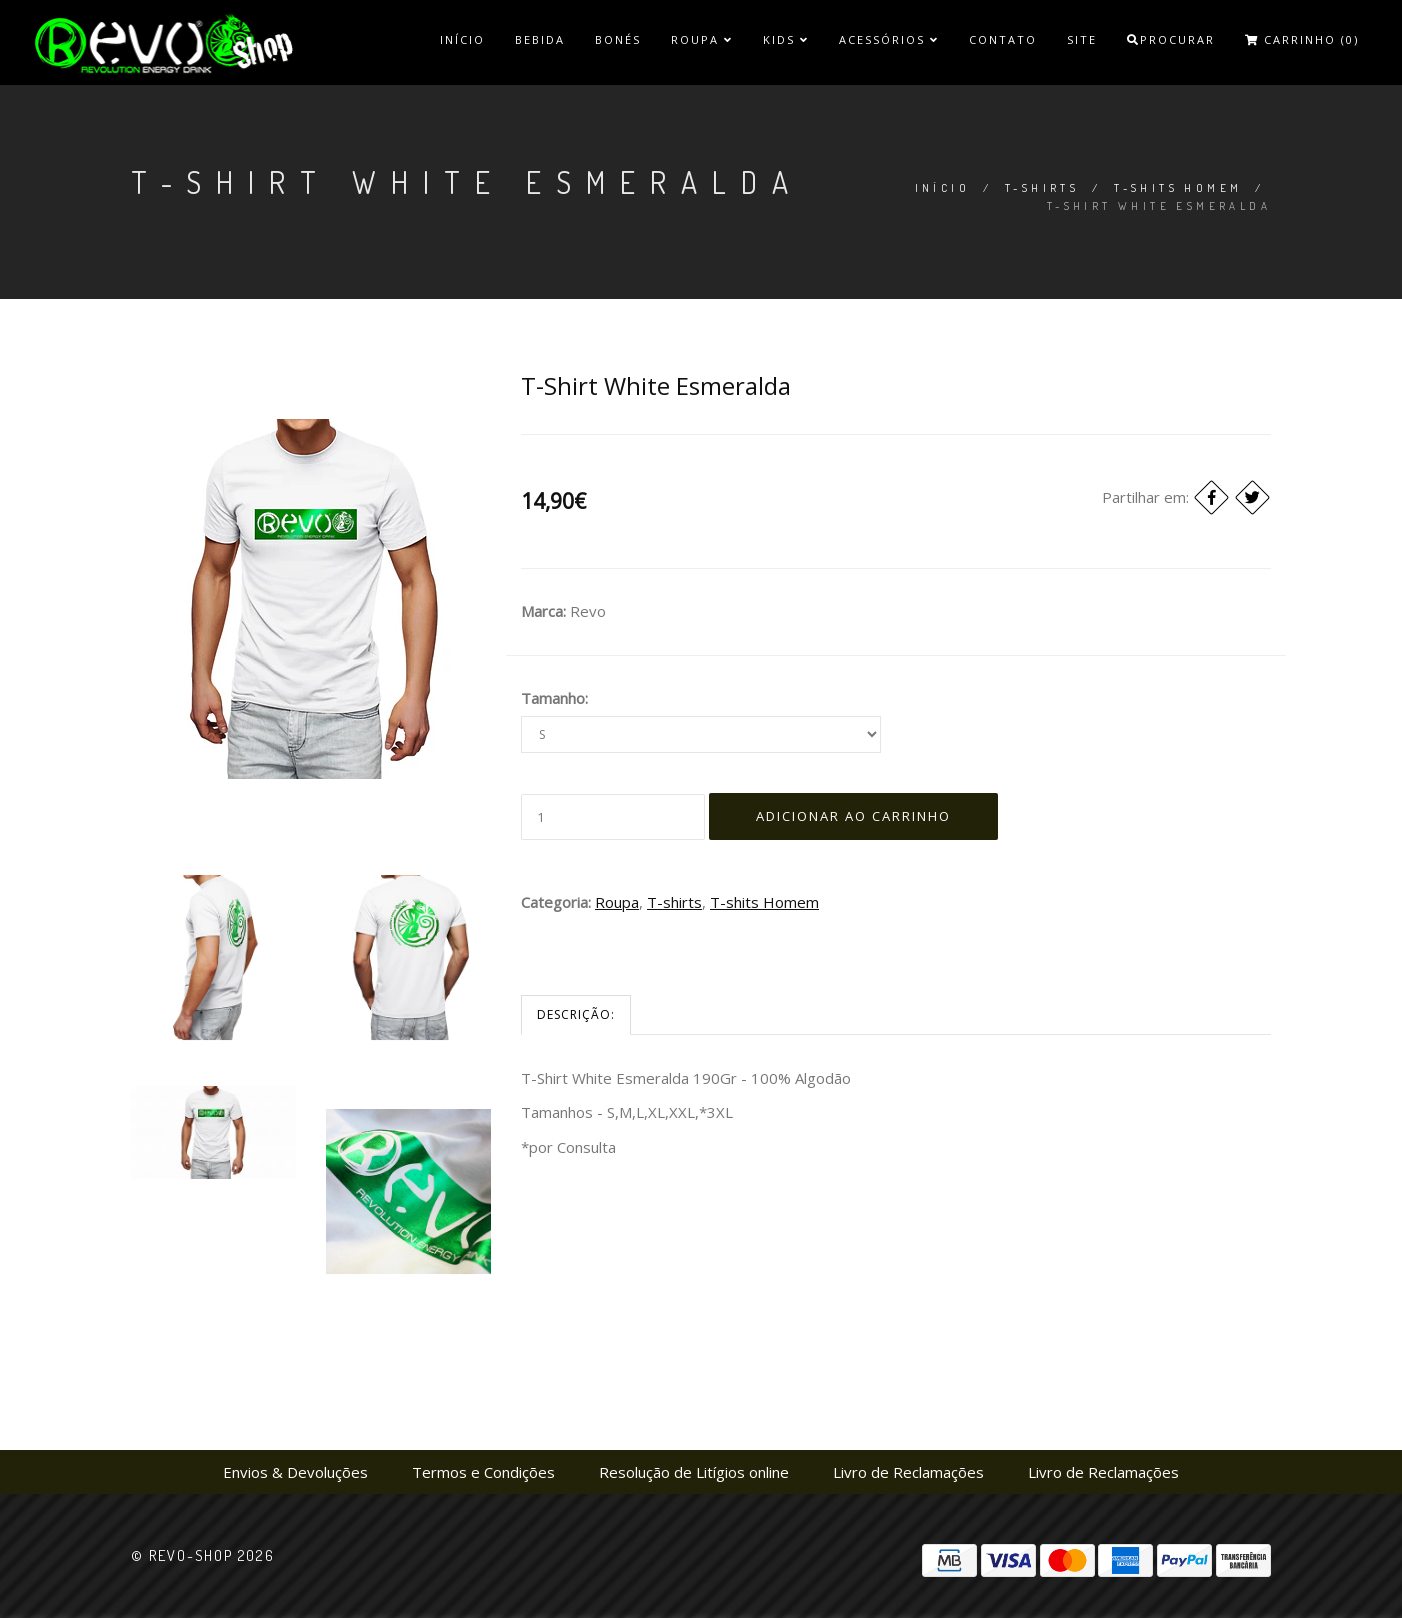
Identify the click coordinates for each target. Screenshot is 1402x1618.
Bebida (540, 39)
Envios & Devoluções (295, 1472)
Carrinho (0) (1302, 39)
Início (462, 39)
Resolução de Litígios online (694, 1472)
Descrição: (576, 1014)
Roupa (702, 39)
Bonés (618, 39)
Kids (786, 39)
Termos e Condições (483, 1472)
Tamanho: (554, 698)
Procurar (1171, 39)
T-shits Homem (1178, 188)
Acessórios (889, 39)
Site (1082, 39)
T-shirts (1042, 188)
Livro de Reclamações (908, 1472)
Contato (1003, 39)
